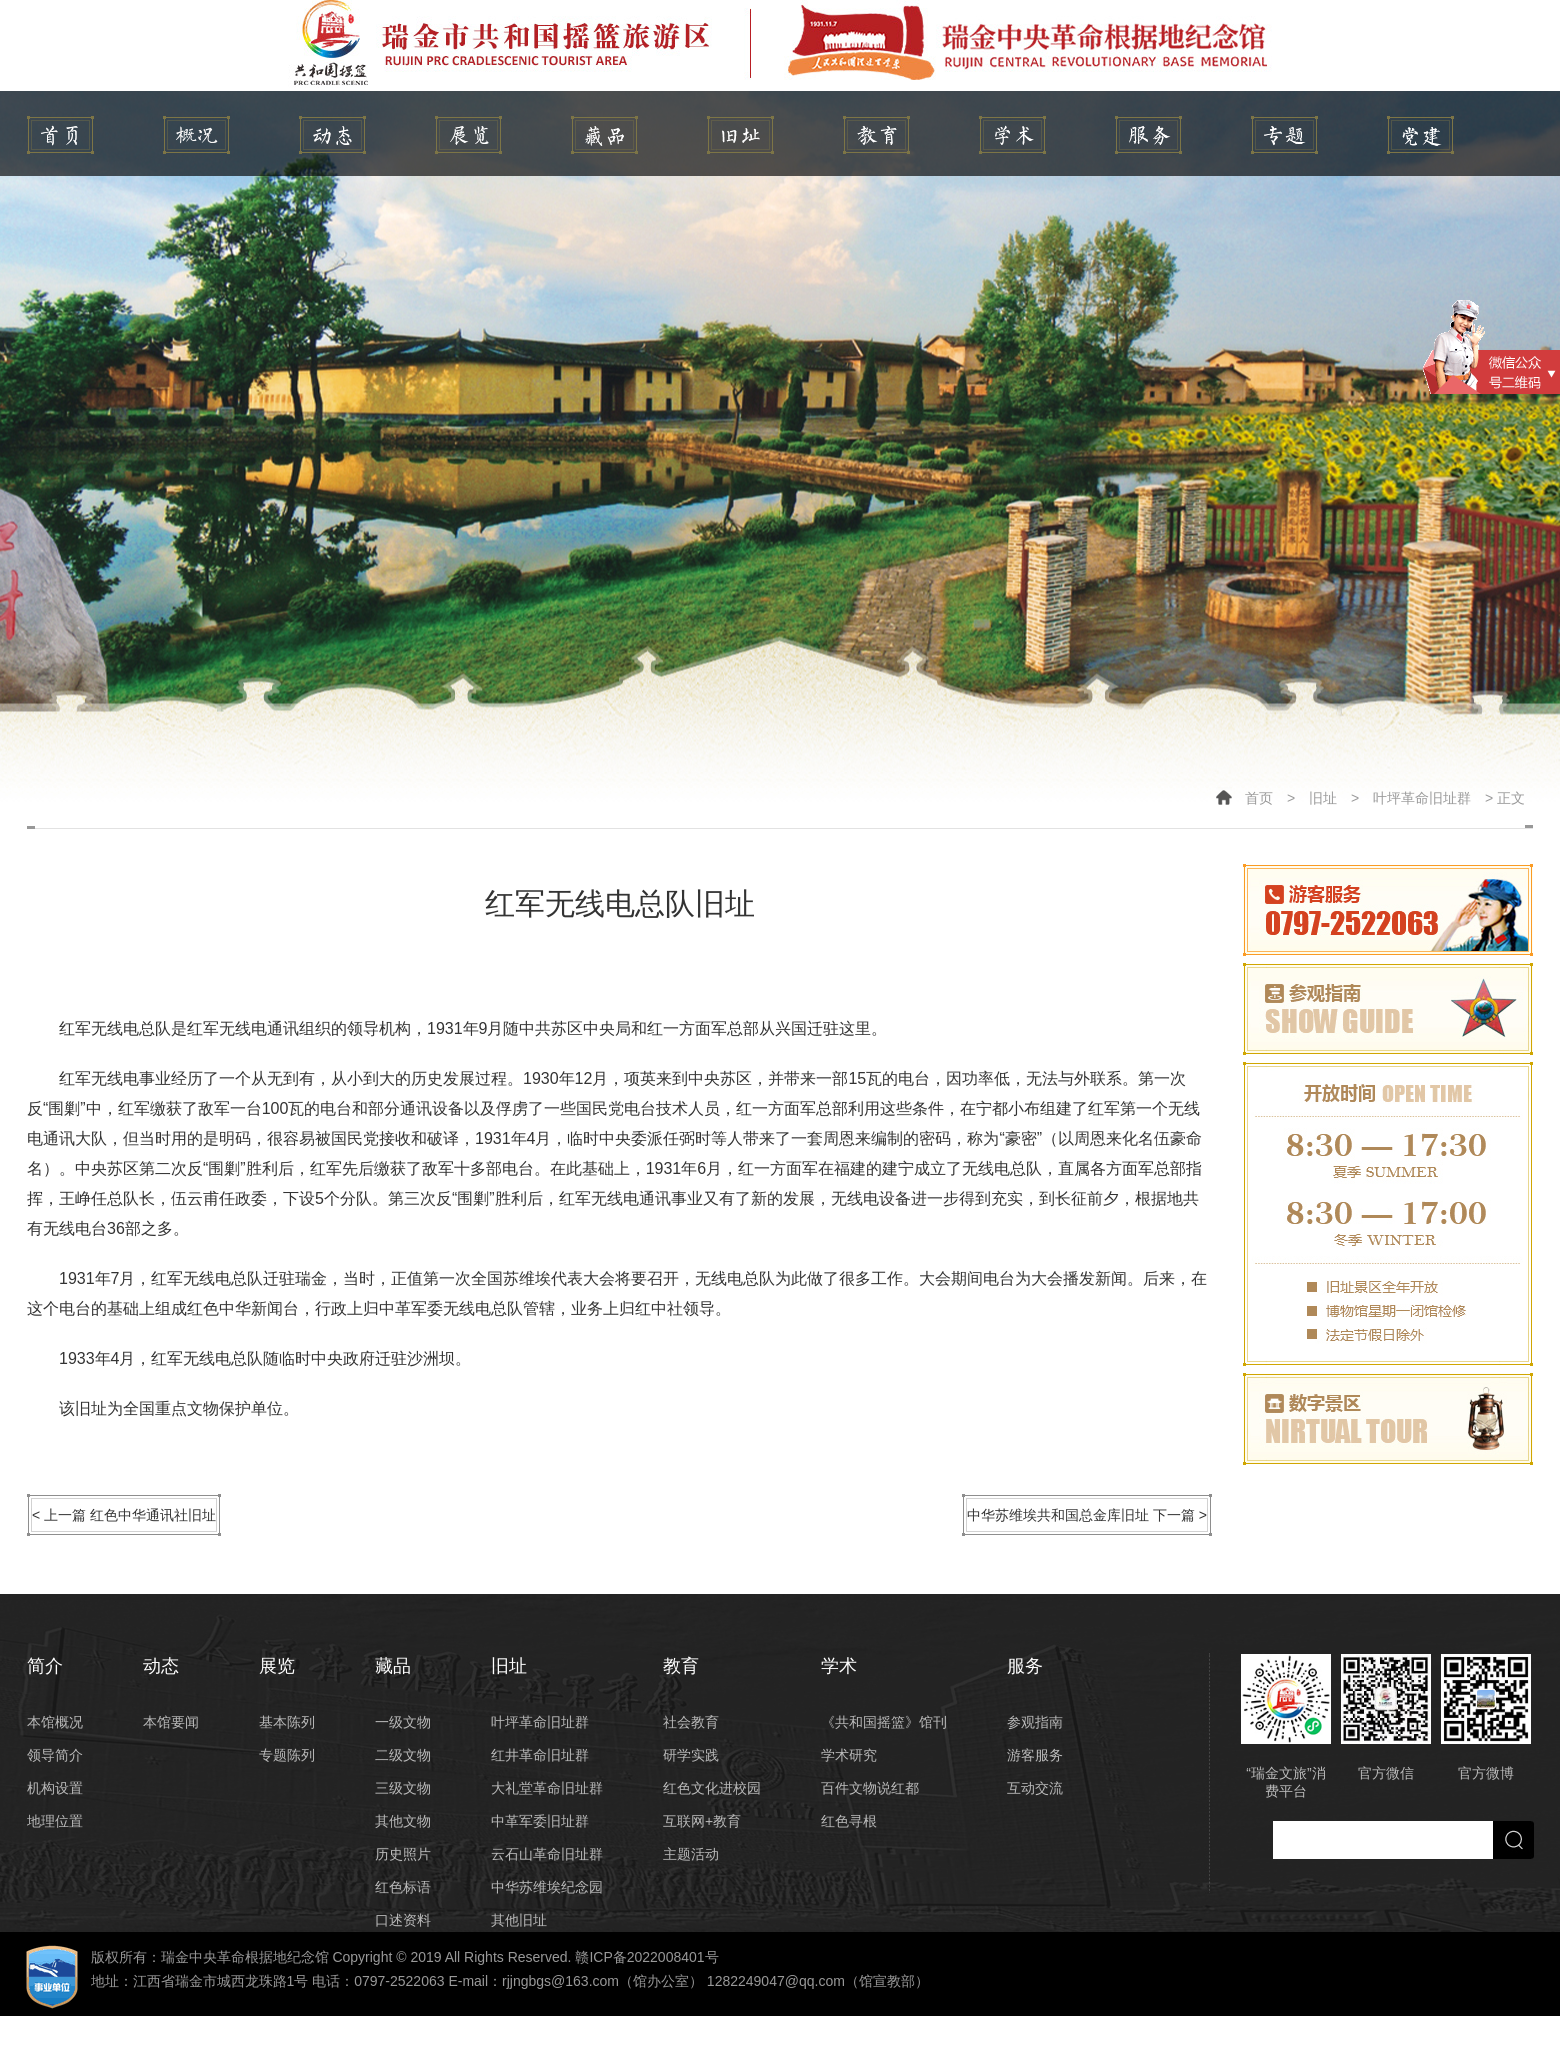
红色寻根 (849, 1821)
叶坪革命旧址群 (1422, 798)
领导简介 (55, 1755)
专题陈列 (287, 1755)
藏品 (604, 135)
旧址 (740, 135)
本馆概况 (55, 1722)
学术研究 (849, 1755)
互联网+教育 (702, 1821)
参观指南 (1035, 1722)
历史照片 (403, 1854)
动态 (332, 135)
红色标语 (403, 1887)
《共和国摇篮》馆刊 (884, 1722)
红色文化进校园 (712, 1788)
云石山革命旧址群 (547, 1854)
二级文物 (403, 1755)
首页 (1259, 798)
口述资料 (403, 1920)
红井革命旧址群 (540, 1755)
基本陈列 (287, 1722)
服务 (1148, 135)
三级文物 (403, 1788)
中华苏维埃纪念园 (547, 1887)
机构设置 (55, 1788)
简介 (196, 135)
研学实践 (691, 1755)
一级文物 (403, 1722)
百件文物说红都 (870, 1788)
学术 (1012, 135)
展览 (468, 135)
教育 (876, 135)
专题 (1284, 135)
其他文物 (403, 1821)
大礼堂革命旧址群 (547, 1788)
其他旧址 (519, 1920)
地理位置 (55, 1821)
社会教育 (691, 1722)
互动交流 (1035, 1788)
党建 (1420, 135)
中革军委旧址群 (540, 1821)
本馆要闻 (171, 1722)
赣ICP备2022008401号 (646, 1957)
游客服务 (1035, 1755)
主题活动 (691, 1854)
